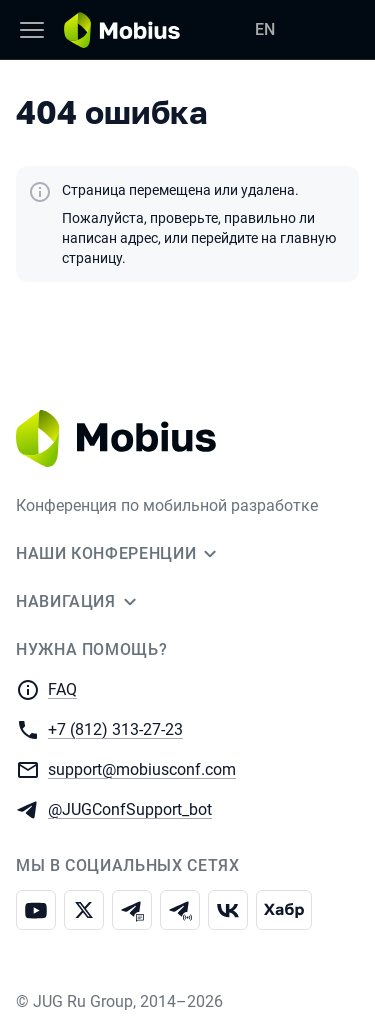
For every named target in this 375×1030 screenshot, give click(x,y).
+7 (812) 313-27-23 (115, 728)
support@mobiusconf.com (142, 768)
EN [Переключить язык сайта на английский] (265, 29)
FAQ (62, 689)
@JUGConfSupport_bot (130, 808)
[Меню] (32, 30)
